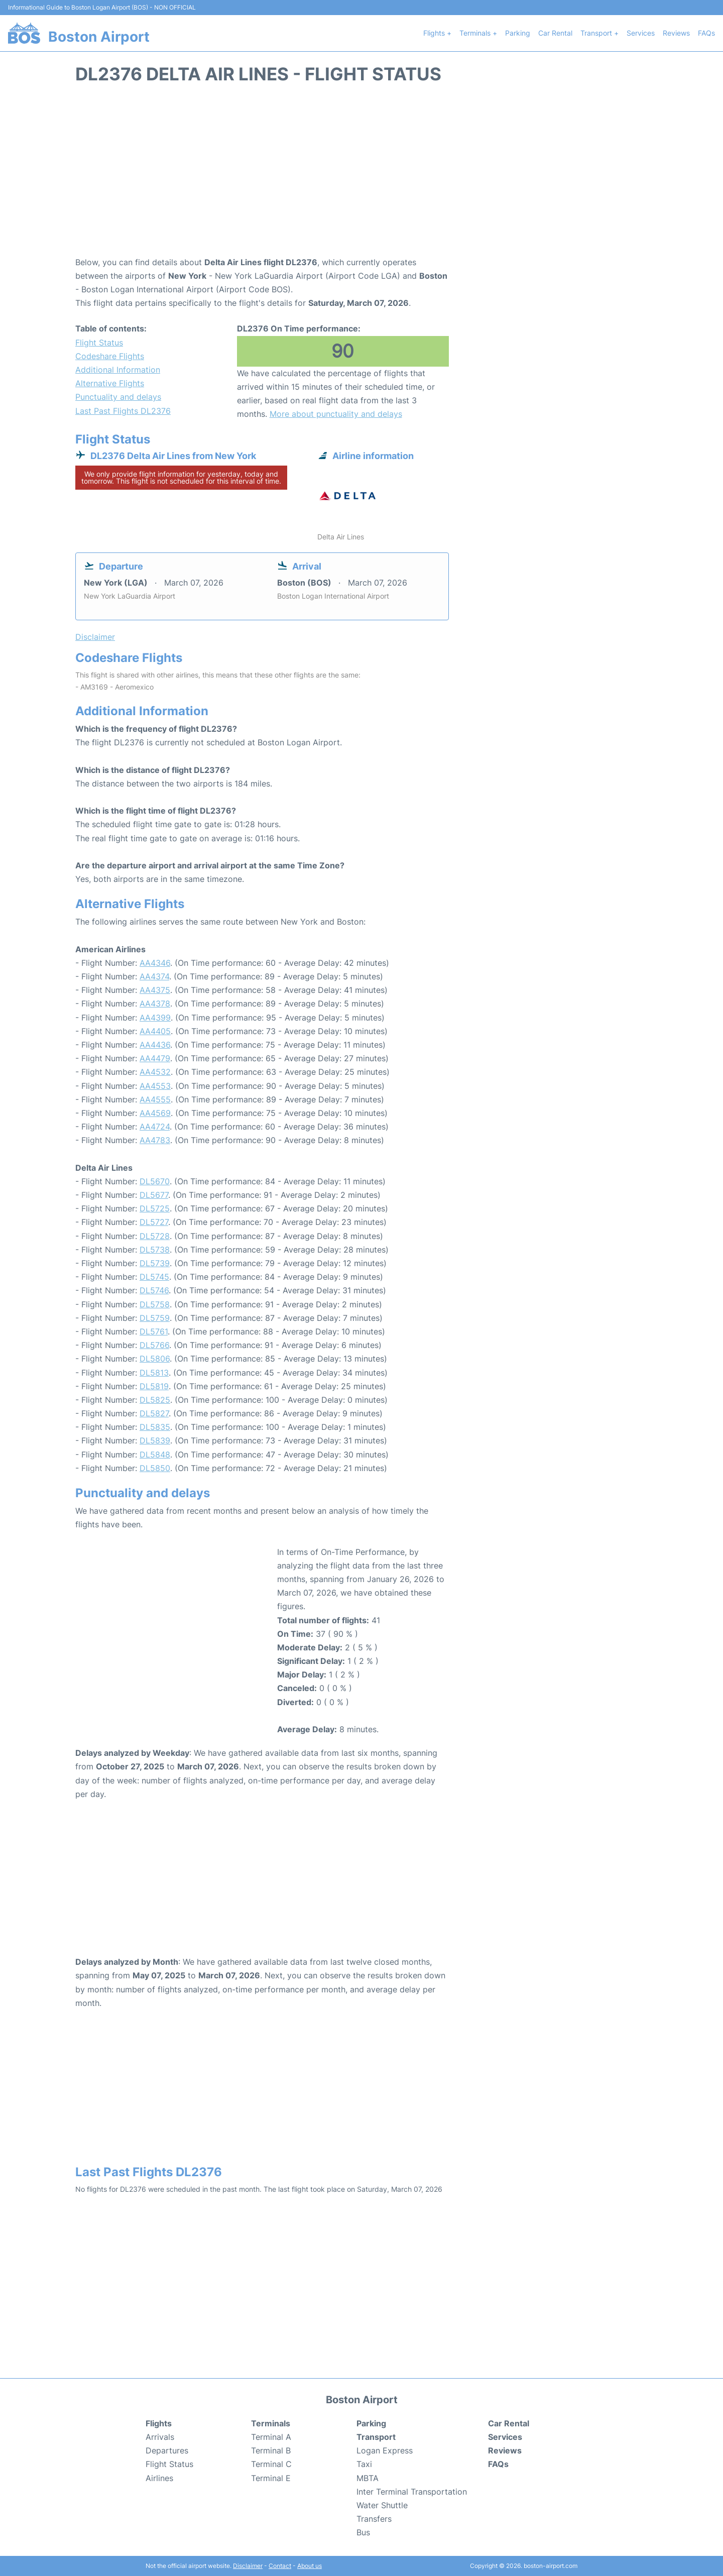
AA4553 (155, 1086)
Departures (167, 2450)
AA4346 (155, 963)
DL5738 (155, 1250)
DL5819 (154, 1386)
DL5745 (154, 1277)
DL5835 (155, 1427)
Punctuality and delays (118, 397)
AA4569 (155, 1113)
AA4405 (155, 1031)
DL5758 (155, 1304)
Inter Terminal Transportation (411, 2492)
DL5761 (154, 1331)
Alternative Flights (109, 383)
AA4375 (155, 990)
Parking (517, 33)
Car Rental (555, 33)
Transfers (374, 2519)
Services (641, 33)
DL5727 (154, 1222)
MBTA (367, 2478)
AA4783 (155, 1140)
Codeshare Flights (109, 356)
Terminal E (271, 2478)
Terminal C (271, 2464)
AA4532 (155, 1072)
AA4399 (155, 1018)
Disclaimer (248, 2565)
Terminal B (271, 2450)
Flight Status (99, 343)
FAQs (706, 33)
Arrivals (160, 2437)
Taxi (364, 2464)
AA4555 (155, 1099)
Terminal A (271, 2437)
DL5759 (155, 1318)
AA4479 (155, 1058)
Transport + (599, 33)
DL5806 (155, 1359)
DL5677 (154, 1195)
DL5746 (154, 1290)
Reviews (676, 33)
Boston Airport (99, 37)
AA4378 (155, 1003)
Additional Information (117, 370)
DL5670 (155, 1181)
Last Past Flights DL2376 (123, 411)
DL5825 (155, 1400)
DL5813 (154, 1373)
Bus (363, 2532)
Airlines (159, 2478)
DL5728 (155, 1236)
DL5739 (155, 1263)
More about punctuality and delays (336, 414)
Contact (280, 2565)
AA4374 (154, 976)
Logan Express (384, 2450)
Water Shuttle (382, 2505)
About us (309, 2565)
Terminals (270, 2423)
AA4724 (155, 1127)
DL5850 (155, 1468)
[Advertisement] (361, 175)
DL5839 (155, 1440)
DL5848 (155, 1454)
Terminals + (478, 33)
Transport (376, 2437)
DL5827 (154, 1413)
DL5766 (154, 1345)
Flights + (437, 33)
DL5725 (155, 1208)
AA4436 (155, 1045)
